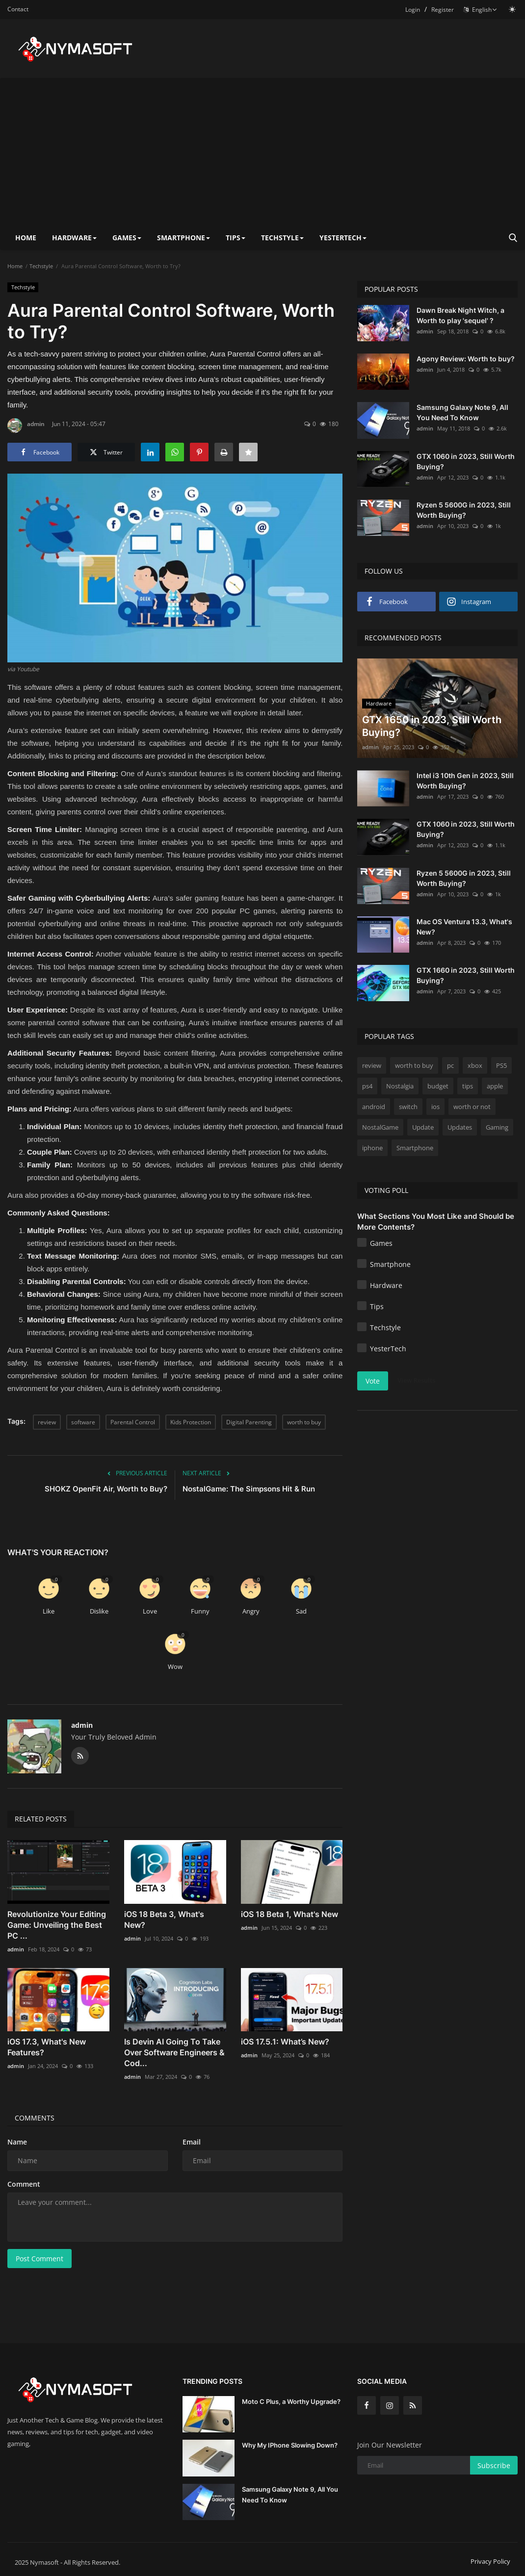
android (373, 1106)
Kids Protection (190, 1422)
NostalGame (380, 1127)
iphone (372, 1147)
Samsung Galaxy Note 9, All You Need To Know (462, 412)
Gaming (497, 1127)
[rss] (412, 2405)
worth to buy (304, 1422)
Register (442, 9)
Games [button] (126, 237)
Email (192, 2142)
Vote (373, 1381)
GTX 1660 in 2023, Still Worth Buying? (466, 975)
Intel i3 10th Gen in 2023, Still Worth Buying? (465, 780)
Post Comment (39, 2258)
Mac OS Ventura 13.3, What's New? (464, 926)
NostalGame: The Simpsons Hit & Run (249, 1488)
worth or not (472, 1106)
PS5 (501, 1065)
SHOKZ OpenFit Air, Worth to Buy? (106, 1488)
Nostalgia (400, 1086)
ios (435, 1106)
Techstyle (41, 266)
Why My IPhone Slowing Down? (290, 2445)
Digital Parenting (249, 1422)
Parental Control (132, 1422)
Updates (459, 1127)
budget (437, 1086)
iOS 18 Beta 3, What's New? (164, 1919)
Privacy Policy (490, 2561)
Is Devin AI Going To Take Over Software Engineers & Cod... (174, 2052)
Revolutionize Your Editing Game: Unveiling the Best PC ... (56, 1925)
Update (423, 1127)
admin (26, 425)
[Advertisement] (262, 152)
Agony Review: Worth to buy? (466, 358)
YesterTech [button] (343, 237)
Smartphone (414, 1147)
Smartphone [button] (183, 237)
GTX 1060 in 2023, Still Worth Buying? (466, 461)
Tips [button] (235, 237)
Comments (34, 2117)
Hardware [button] (74, 237)
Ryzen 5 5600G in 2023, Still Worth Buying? (464, 510)
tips (467, 1086)
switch (408, 1106)
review (47, 1422)
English (480, 9)
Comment (23, 2184)
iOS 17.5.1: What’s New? (285, 2041)
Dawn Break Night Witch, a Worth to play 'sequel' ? (460, 315)
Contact (17, 9)
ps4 (367, 1086)
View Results (416, 1380)
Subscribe (493, 2465)
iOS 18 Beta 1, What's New (289, 1914)
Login (412, 9)
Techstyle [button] (282, 237)
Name (17, 2142)
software (83, 1422)
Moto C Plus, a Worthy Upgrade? (291, 2401)
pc (450, 1065)
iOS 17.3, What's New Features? (46, 2047)
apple (495, 1086)
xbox (475, 1065)
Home (25, 237)
